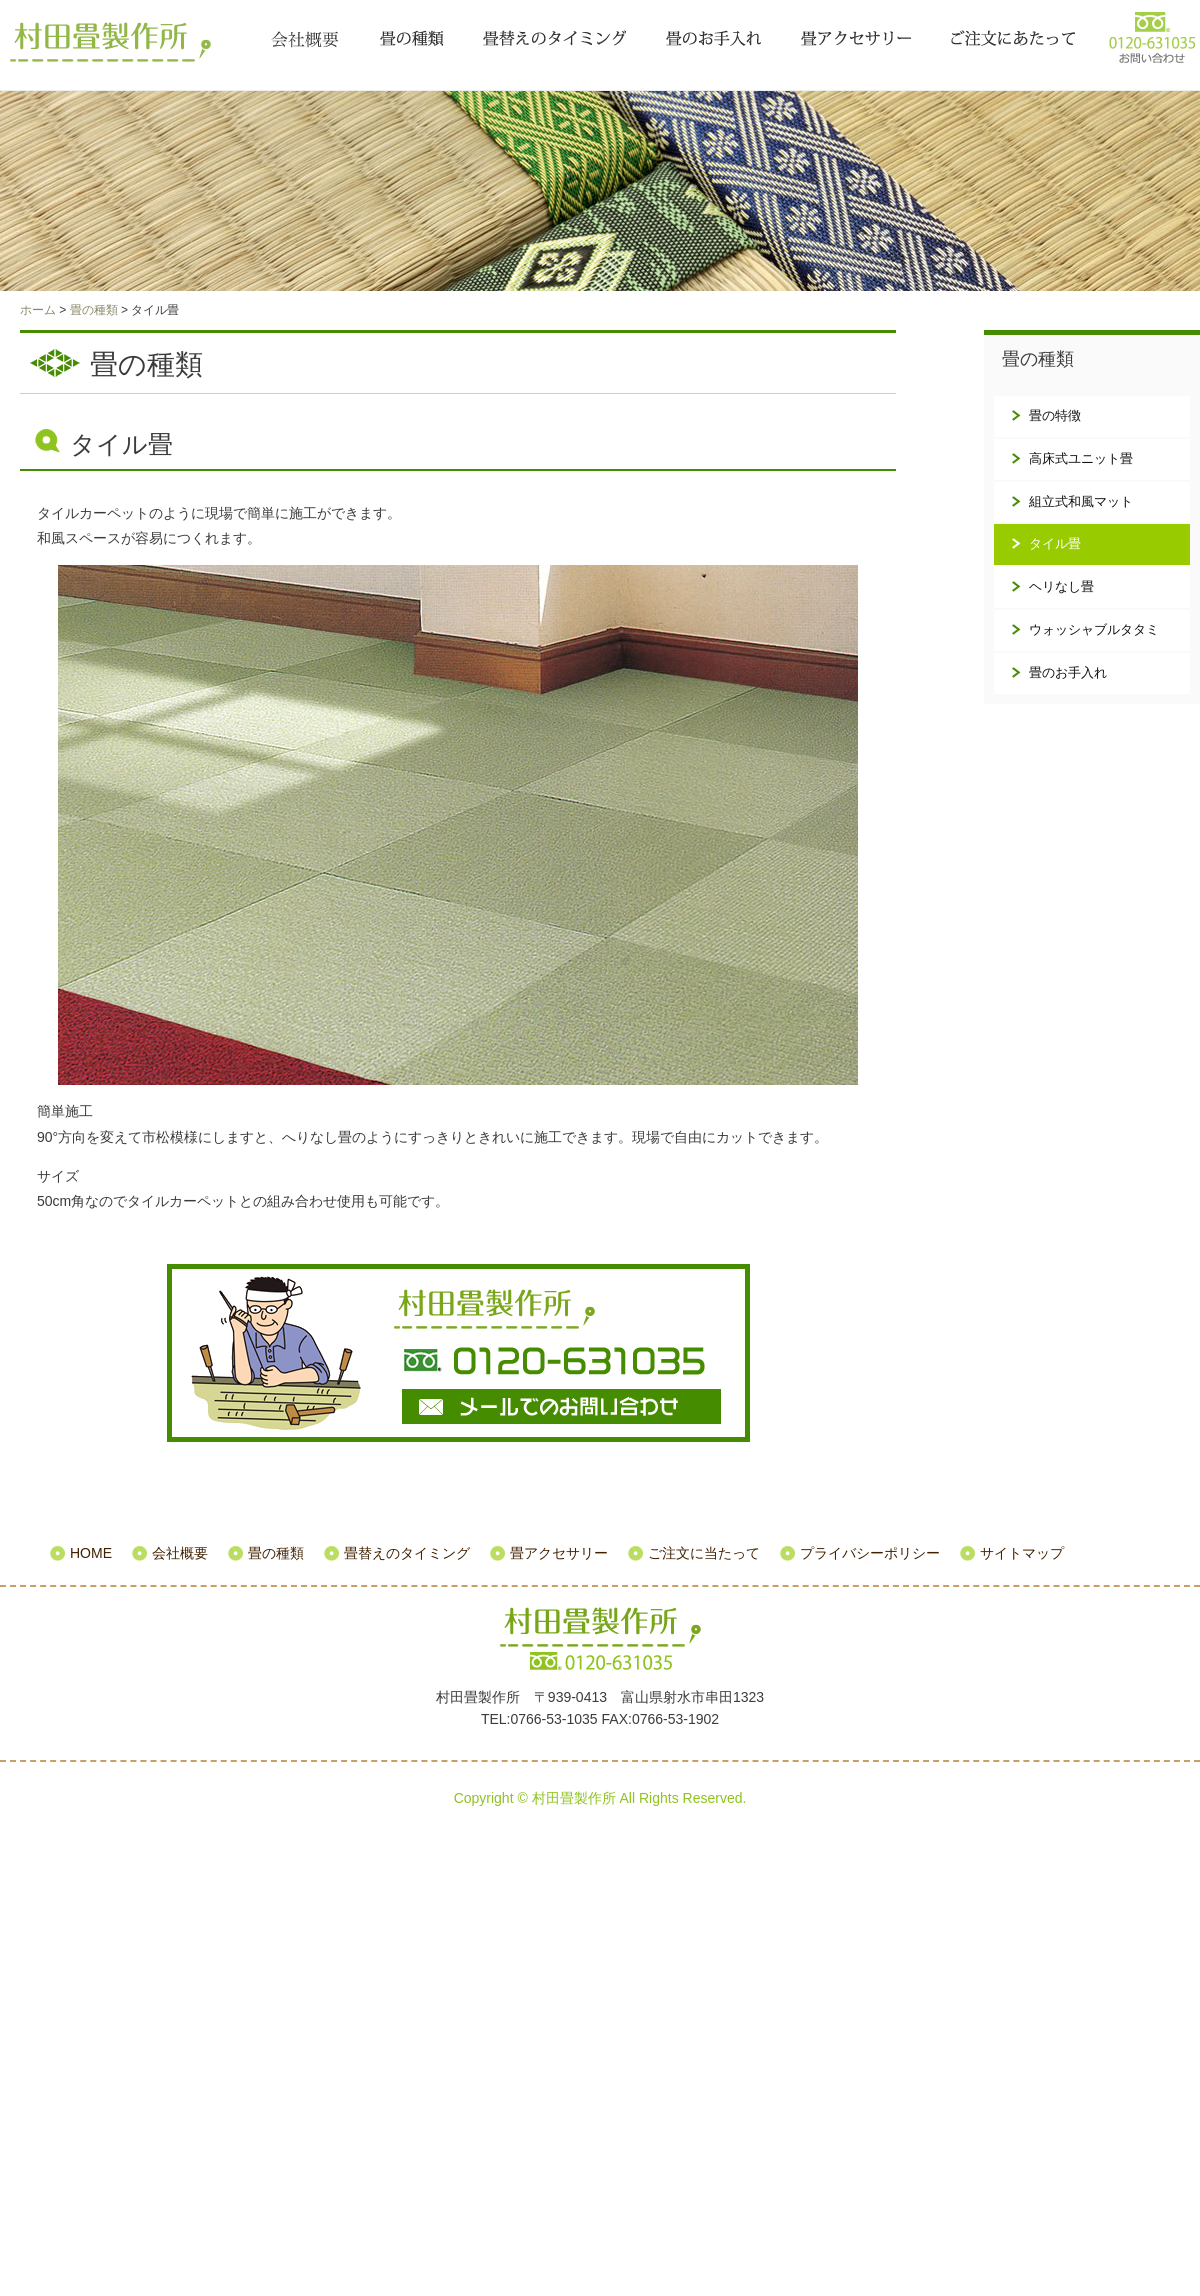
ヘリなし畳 (1061, 586)
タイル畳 (1055, 543)
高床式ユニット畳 (1081, 458)
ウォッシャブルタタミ (1094, 629)
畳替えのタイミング (554, 40)
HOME (91, 1553)
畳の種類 (411, 40)
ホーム (38, 310)
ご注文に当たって (1013, 40)
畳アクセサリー (856, 40)
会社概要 (305, 40)
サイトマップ (1022, 1553)
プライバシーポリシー (870, 1553)
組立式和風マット (1081, 501)
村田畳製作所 (115, 42)
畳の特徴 (1055, 415)
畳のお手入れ (713, 40)
